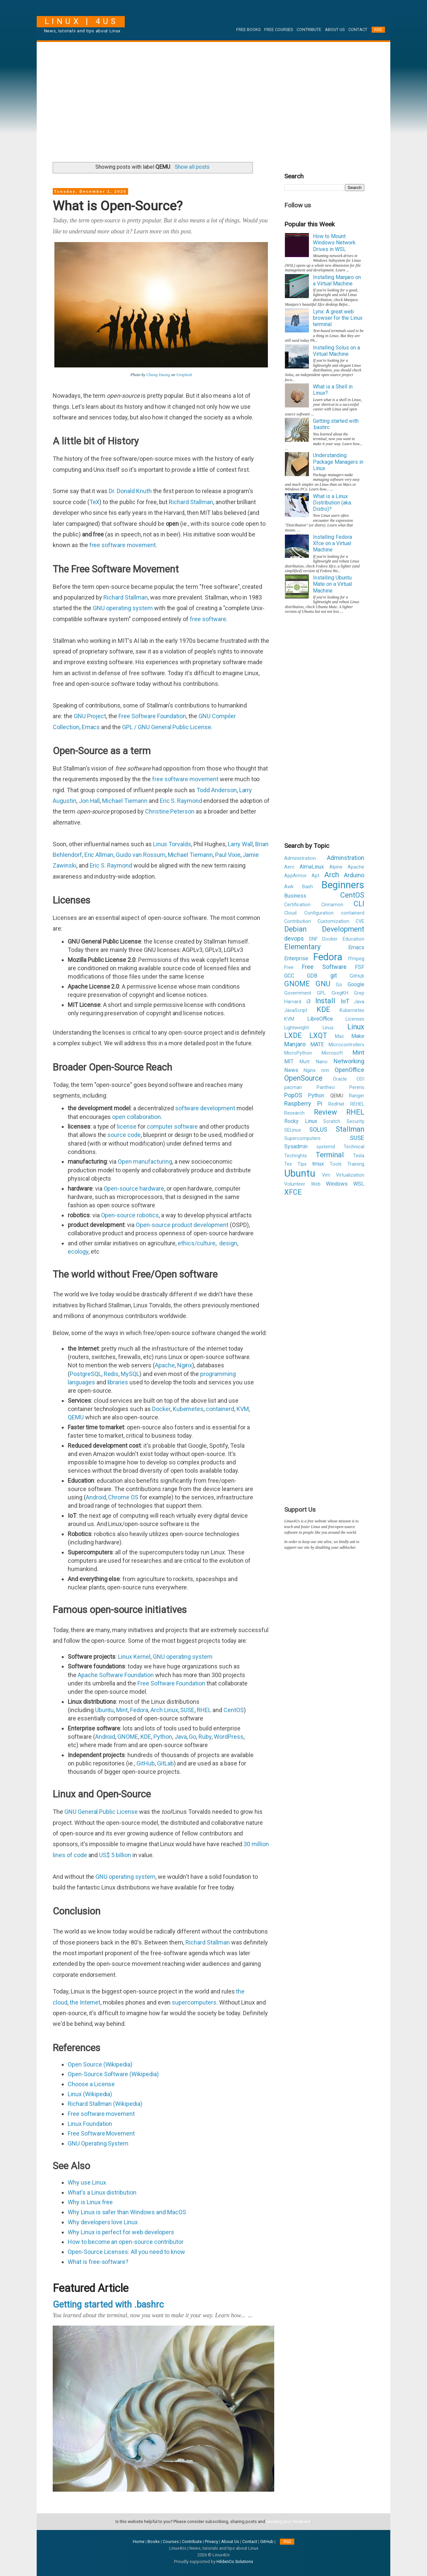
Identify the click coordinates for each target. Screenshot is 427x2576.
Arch (331, 875)
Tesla (358, 1156)
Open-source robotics (130, 1215)
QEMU (76, 1417)
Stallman (350, 1129)
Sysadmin (296, 1146)
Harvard (292, 1002)
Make (357, 1036)
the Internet (85, 2002)
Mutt (305, 1062)
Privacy (211, 2541)
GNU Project (90, 716)
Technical (354, 1147)
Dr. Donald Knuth (130, 490)
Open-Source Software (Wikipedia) (113, 2074)
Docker (161, 1408)
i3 (308, 1001)
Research (294, 1113)
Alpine (336, 867)
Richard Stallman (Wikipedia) (105, 2103)
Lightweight (296, 1028)
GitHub (145, 1763)
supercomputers (194, 2002)
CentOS (234, 1709)
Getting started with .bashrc (108, 2304)
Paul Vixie (228, 854)
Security (355, 1121)
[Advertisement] (213, 99)
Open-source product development (182, 1224)
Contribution (297, 921)
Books (153, 2541)
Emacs (91, 727)
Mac (339, 1036)
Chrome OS (123, 1497)
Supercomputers (302, 1138)
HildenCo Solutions (235, 2561)
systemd (326, 1147)
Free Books (248, 29)
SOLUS (318, 1129)
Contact (357, 29)
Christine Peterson (169, 811)
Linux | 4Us (81, 21)
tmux (318, 1164)
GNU (323, 984)
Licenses (355, 1019)
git (333, 975)
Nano (322, 1062)
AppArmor (295, 876)
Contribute (309, 29)
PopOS (293, 1095)
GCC (289, 976)
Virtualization (350, 1175)
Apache (165, 1365)
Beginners (343, 885)
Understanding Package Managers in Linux (338, 461)
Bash (307, 887)
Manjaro (295, 1044)
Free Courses (278, 29)
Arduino (354, 875)
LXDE (293, 1035)
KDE (145, 1736)
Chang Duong (158, 374)
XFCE (293, 1192)
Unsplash (184, 374)
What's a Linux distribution (102, 2192)
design (228, 1243)
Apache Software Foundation (116, 1674)
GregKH (340, 993)
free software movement (122, 544)
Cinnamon (332, 905)
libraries (117, 1382)
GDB (312, 976)
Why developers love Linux (103, 2222)
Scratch (331, 1121)
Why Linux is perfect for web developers (121, 2232)
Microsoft (332, 1053)
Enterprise (296, 958)
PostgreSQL (85, 1373)
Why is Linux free (90, 2202)
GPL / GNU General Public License (166, 727)
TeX (94, 501)
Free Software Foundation (152, 716)
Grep (359, 993)
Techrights (295, 1156)
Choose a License (91, 2084)
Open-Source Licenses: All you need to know (126, 2251)
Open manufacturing (145, 1161)
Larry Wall (240, 844)
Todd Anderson (216, 790)
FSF (359, 967)
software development (205, 1108)
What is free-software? (98, 2261)
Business (295, 896)
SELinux (292, 1130)
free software (208, 618)
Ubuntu (104, 1709)
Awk (289, 887)
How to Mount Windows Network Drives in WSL (334, 242)
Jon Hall (89, 800)
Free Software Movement (101, 2133)
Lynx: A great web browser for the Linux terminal (338, 317)
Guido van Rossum (140, 854)
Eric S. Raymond (181, 800)
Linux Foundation (90, 2123)
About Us (335, 29)
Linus (328, 1028)
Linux (355, 1027)
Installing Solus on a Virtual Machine (336, 350)
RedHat (336, 1104)
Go (192, 1736)
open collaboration (136, 1116)
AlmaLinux (312, 867)
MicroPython (298, 1053)
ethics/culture (197, 1243)
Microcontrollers (346, 1045)
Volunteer (294, 1184)
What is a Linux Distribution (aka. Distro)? (332, 502)
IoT (345, 1001)
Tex (288, 1164)
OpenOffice (349, 1069)
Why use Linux (87, 2182)
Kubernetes (188, 1408)
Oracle (340, 1079)
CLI (359, 904)
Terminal (330, 1155)
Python (162, 1736)
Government (297, 993)
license (126, 1126)
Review (325, 1112)
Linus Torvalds (172, 844)
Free (289, 967)
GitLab (165, 1763)
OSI (360, 1079)
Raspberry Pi (303, 1103)
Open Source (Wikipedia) (100, 2064)
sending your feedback (288, 2521)
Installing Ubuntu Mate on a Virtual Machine (332, 583)
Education (353, 939)
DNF (313, 939)
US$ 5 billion (115, 1854)
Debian (295, 929)
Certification (297, 905)
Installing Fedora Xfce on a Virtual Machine (332, 543)
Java (180, 1736)
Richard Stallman (191, 501)
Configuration (319, 913)
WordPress (229, 1736)
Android (96, 1497)
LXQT (318, 1035)
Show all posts (192, 167)
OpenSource (303, 1078)
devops (294, 938)
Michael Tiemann (124, 800)
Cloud (290, 913)
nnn (325, 1070)
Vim (326, 1175)
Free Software (324, 966)
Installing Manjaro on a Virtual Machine (337, 280)
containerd (220, 1408)
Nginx (184, 1365)
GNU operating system (122, 607)
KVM (243, 1408)
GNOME (127, 1736)
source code (124, 1134)
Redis (111, 1373)
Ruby (204, 1736)
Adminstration (345, 857)
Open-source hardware (134, 1188)
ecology (78, 1251)
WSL (358, 1184)
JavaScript (295, 1010)
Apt (315, 876)
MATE (317, 1044)
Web (316, 1184)
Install (325, 1001)
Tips (302, 1164)
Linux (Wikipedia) (90, 2094)
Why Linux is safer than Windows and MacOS (127, 2212)
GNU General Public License (101, 1811)
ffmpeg (356, 959)
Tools (336, 1164)
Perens (356, 1087)
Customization (333, 921)
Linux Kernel (134, 1656)
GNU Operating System (98, 2143)
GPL (321, 993)
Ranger (356, 1096)
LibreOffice (320, 1019)
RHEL (204, 1709)
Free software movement (101, 2113)
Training (355, 1164)
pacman (293, 1087)
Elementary (302, 947)
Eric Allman (99, 854)
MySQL (130, 1373)
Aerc (289, 867)
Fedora (139, 1709)
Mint (122, 1709)
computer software (172, 1126)
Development (343, 929)
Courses (171, 2541)
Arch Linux (164, 1709)
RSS (378, 29)
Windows (337, 1184)
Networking (349, 1061)
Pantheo (326, 1087)
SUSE (187, 1709)
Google (356, 984)
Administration (300, 858)
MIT (289, 1061)
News (291, 1070)
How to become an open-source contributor (125, 2241)
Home (138, 2541)
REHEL (357, 1104)
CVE (360, 921)
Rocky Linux (300, 1121)
